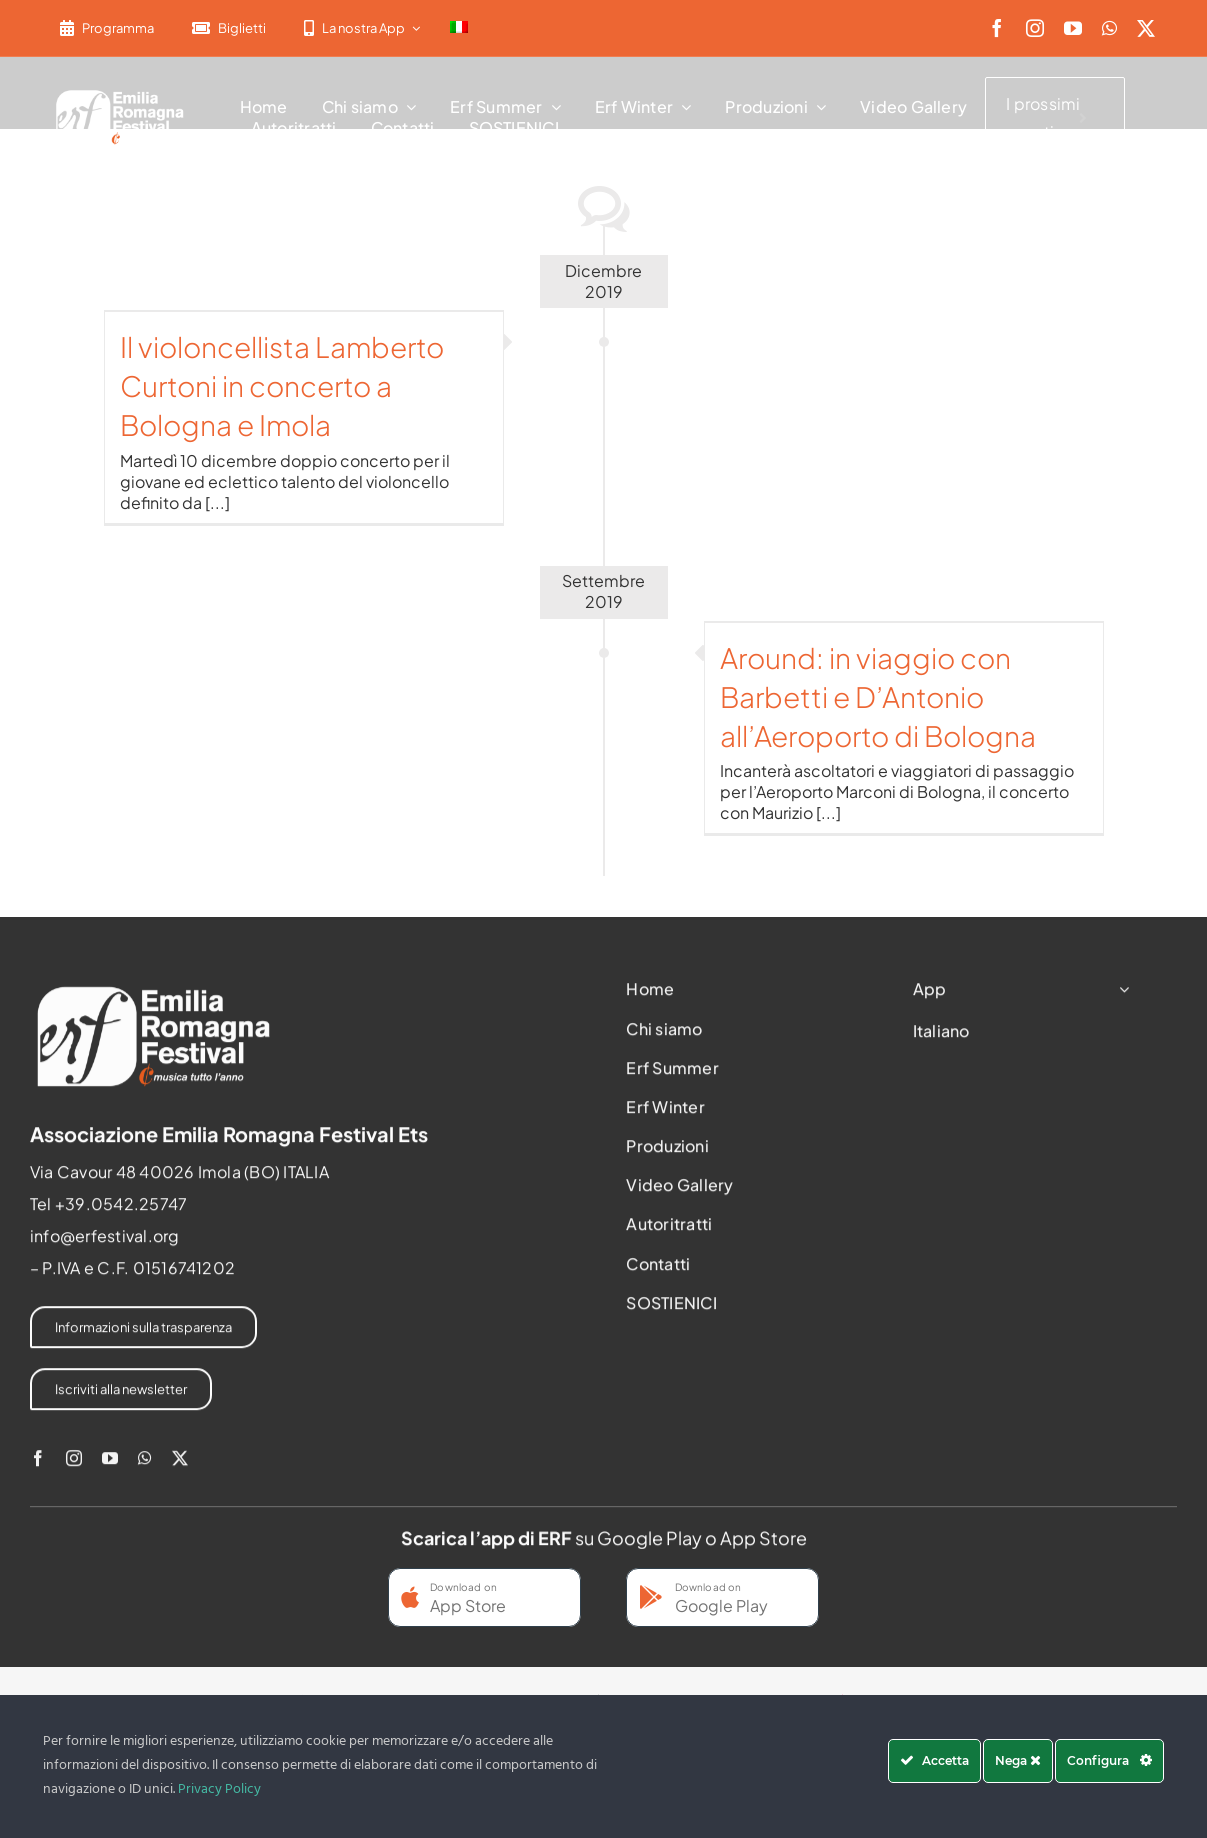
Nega (1018, 1760)
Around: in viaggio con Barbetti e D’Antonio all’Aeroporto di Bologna (878, 696)
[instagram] (1035, 28)
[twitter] (1146, 28)
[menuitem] (459, 28)
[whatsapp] (1109, 28)
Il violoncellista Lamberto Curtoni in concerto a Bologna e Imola (282, 385)
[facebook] (997, 28)
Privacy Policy (219, 1789)
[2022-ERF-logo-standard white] (120, 93)
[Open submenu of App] (1120, 995)
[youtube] (1073, 28)
